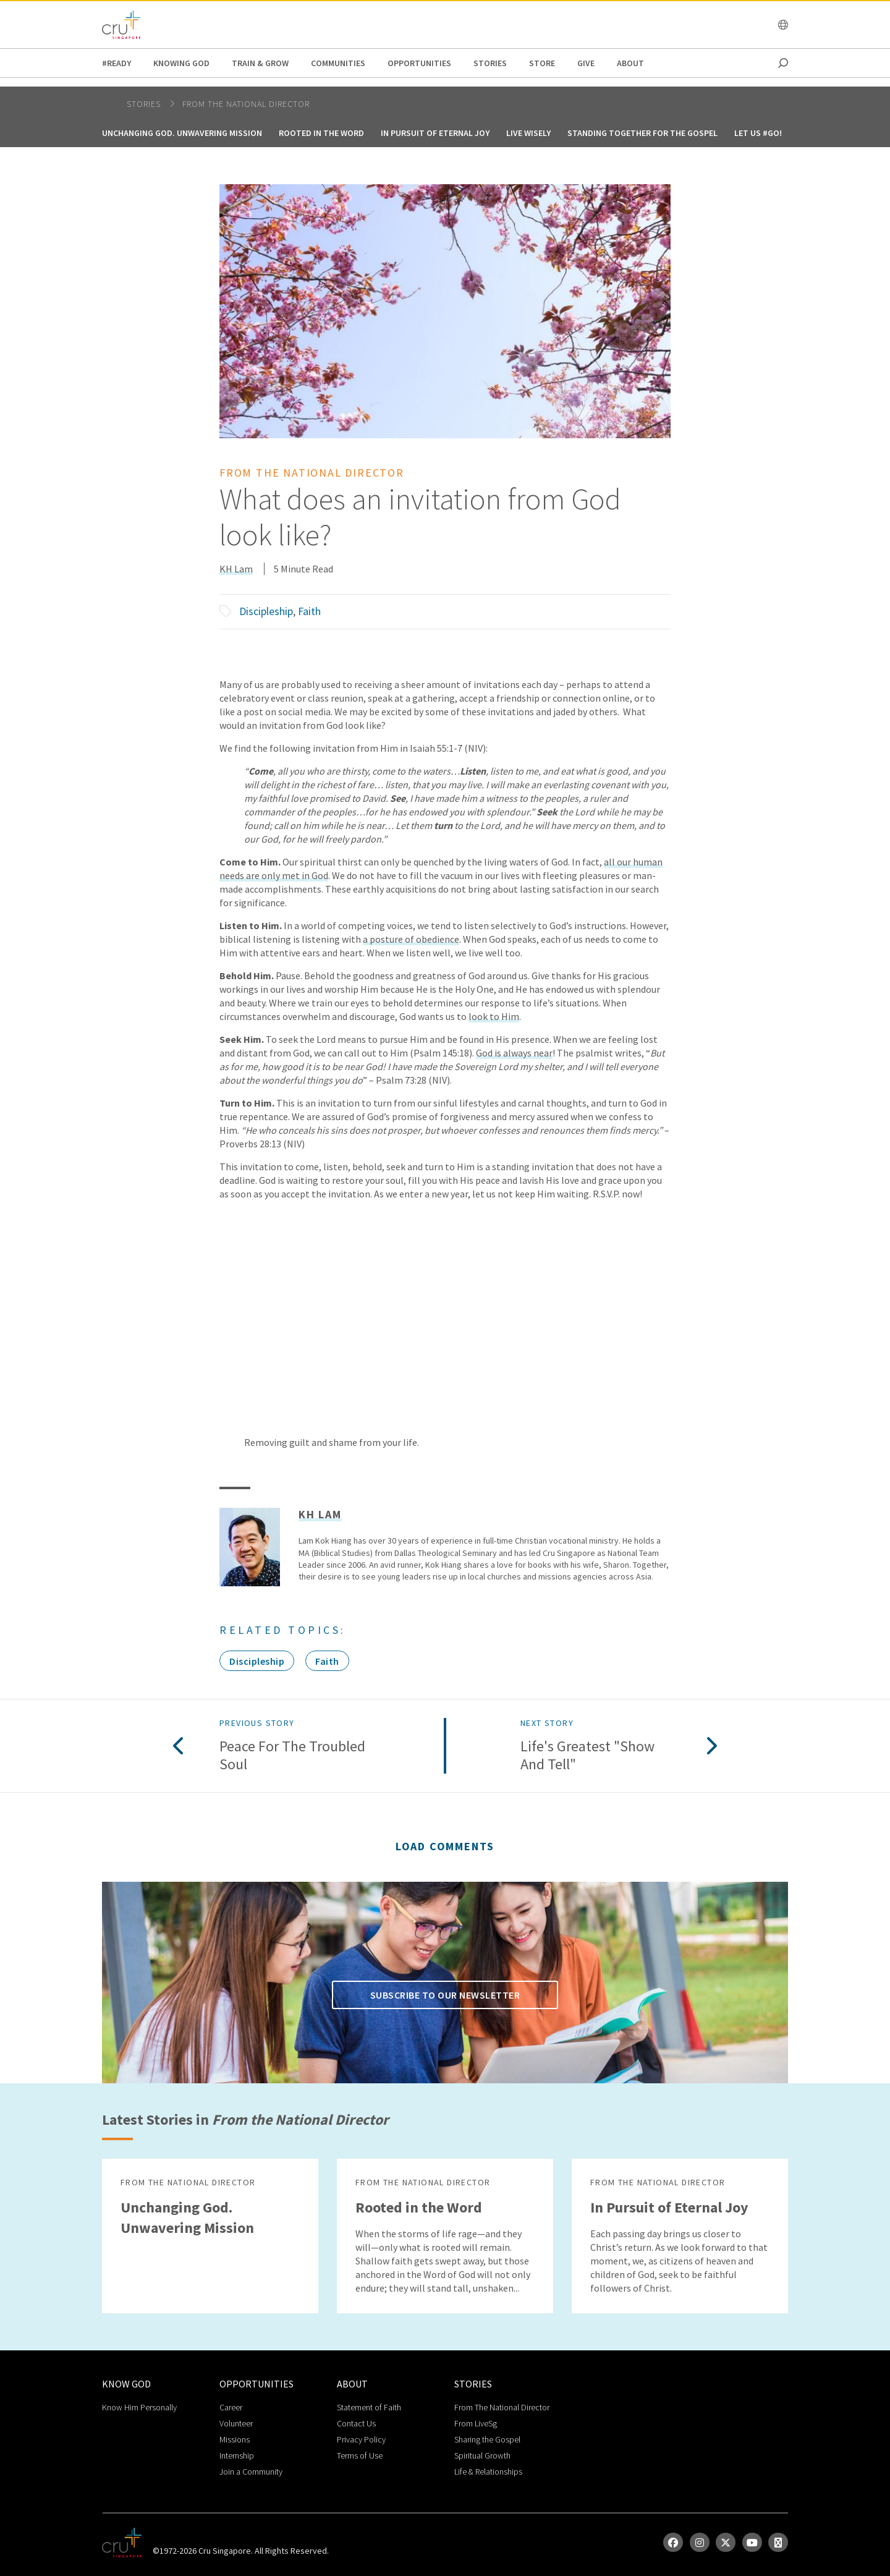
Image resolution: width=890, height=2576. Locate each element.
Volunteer (236, 2423)
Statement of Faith (369, 2407)
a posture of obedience (411, 939)
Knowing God (181, 63)
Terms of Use (360, 2455)
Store (542, 63)
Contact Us (356, 2423)
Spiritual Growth (482, 2455)
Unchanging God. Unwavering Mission (182, 132)
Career (230, 2407)
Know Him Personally (139, 2407)
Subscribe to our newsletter (445, 1995)
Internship (236, 2455)
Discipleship (266, 611)
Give (586, 63)
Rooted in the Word (321, 132)
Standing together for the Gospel (642, 132)
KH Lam (236, 569)
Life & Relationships (488, 2471)
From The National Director (501, 2407)
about (630, 63)
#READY (116, 63)
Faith (309, 611)
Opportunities (419, 63)
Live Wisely (528, 132)
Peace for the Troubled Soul (292, 1756)
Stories (490, 63)
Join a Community (250, 2471)
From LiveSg (475, 2423)
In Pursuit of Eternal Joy (435, 132)
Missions (234, 2439)
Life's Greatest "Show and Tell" (587, 1756)
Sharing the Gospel (487, 2439)
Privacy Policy (361, 2439)
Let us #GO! (758, 132)
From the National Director (246, 103)
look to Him (493, 1016)
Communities (338, 63)
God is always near (514, 1053)
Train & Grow (260, 63)
